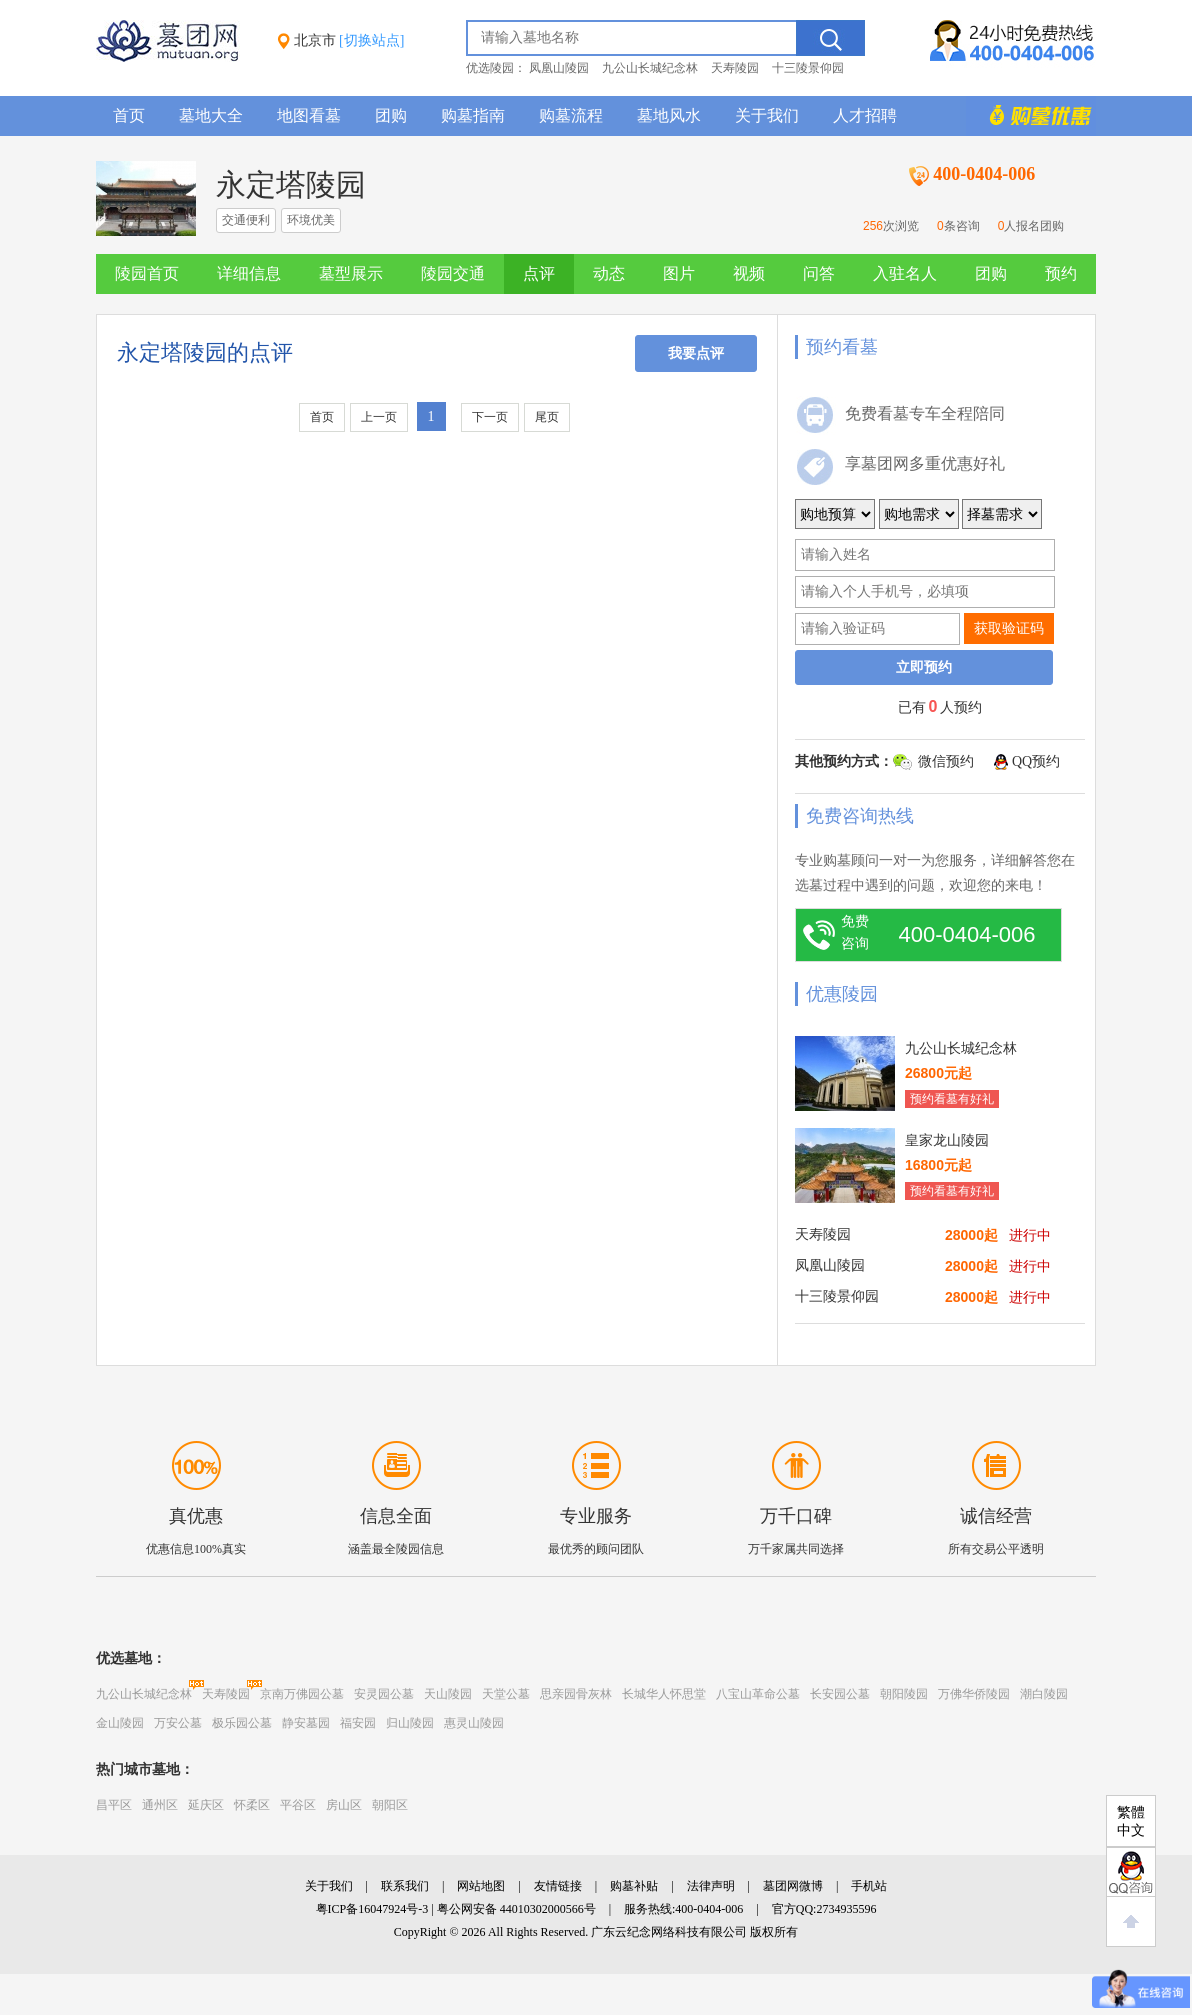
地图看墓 (309, 115)
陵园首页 (147, 273)
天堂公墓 (506, 1694)
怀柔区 (252, 1805)
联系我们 (405, 1886)
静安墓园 (306, 1723)
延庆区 (206, 1805)
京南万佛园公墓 (302, 1694)
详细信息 (249, 273)
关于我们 (767, 115)
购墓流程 (571, 115)
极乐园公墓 (242, 1723)
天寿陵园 (735, 68)
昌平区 (114, 1805)
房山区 (344, 1805)
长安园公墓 (840, 1694)
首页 (129, 115)
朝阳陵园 (904, 1694)
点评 (539, 273)
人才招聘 (865, 115)
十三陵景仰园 (808, 68)
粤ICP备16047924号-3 (372, 1909)
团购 (391, 115)
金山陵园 (120, 1723)
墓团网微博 (793, 1886)
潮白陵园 (1044, 1694)
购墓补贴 (634, 1886)
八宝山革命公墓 (758, 1694)
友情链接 (558, 1886)
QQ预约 (1036, 761)
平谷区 (298, 1805)
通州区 (160, 1805)
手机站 (869, 1886)
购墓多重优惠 (1031, 116)
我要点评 (696, 353)
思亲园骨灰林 (576, 1694)
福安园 (358, 1723)
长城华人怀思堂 (664, 1694)
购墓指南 (473, 115)
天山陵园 (448, 1694)
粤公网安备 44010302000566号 (516, 1909)
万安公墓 (178, 1723)
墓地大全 (211, 115)
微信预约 (946, 761)
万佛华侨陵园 (974, 1694)
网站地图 (481, 1886)
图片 (679, 273)
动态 (609, 273)
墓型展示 (351, 273)
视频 (749, 273)
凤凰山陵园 (559, 68)
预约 (1061, 273)
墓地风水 (669, 115)
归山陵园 (410, 1723)
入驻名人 (905, 273)
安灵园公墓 (384, 1694)
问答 (819, 273)
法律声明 (711, 1886)
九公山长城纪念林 (650, 68)
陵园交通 (453, 273)
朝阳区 (390, 1805)
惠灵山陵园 (474, 1723)
